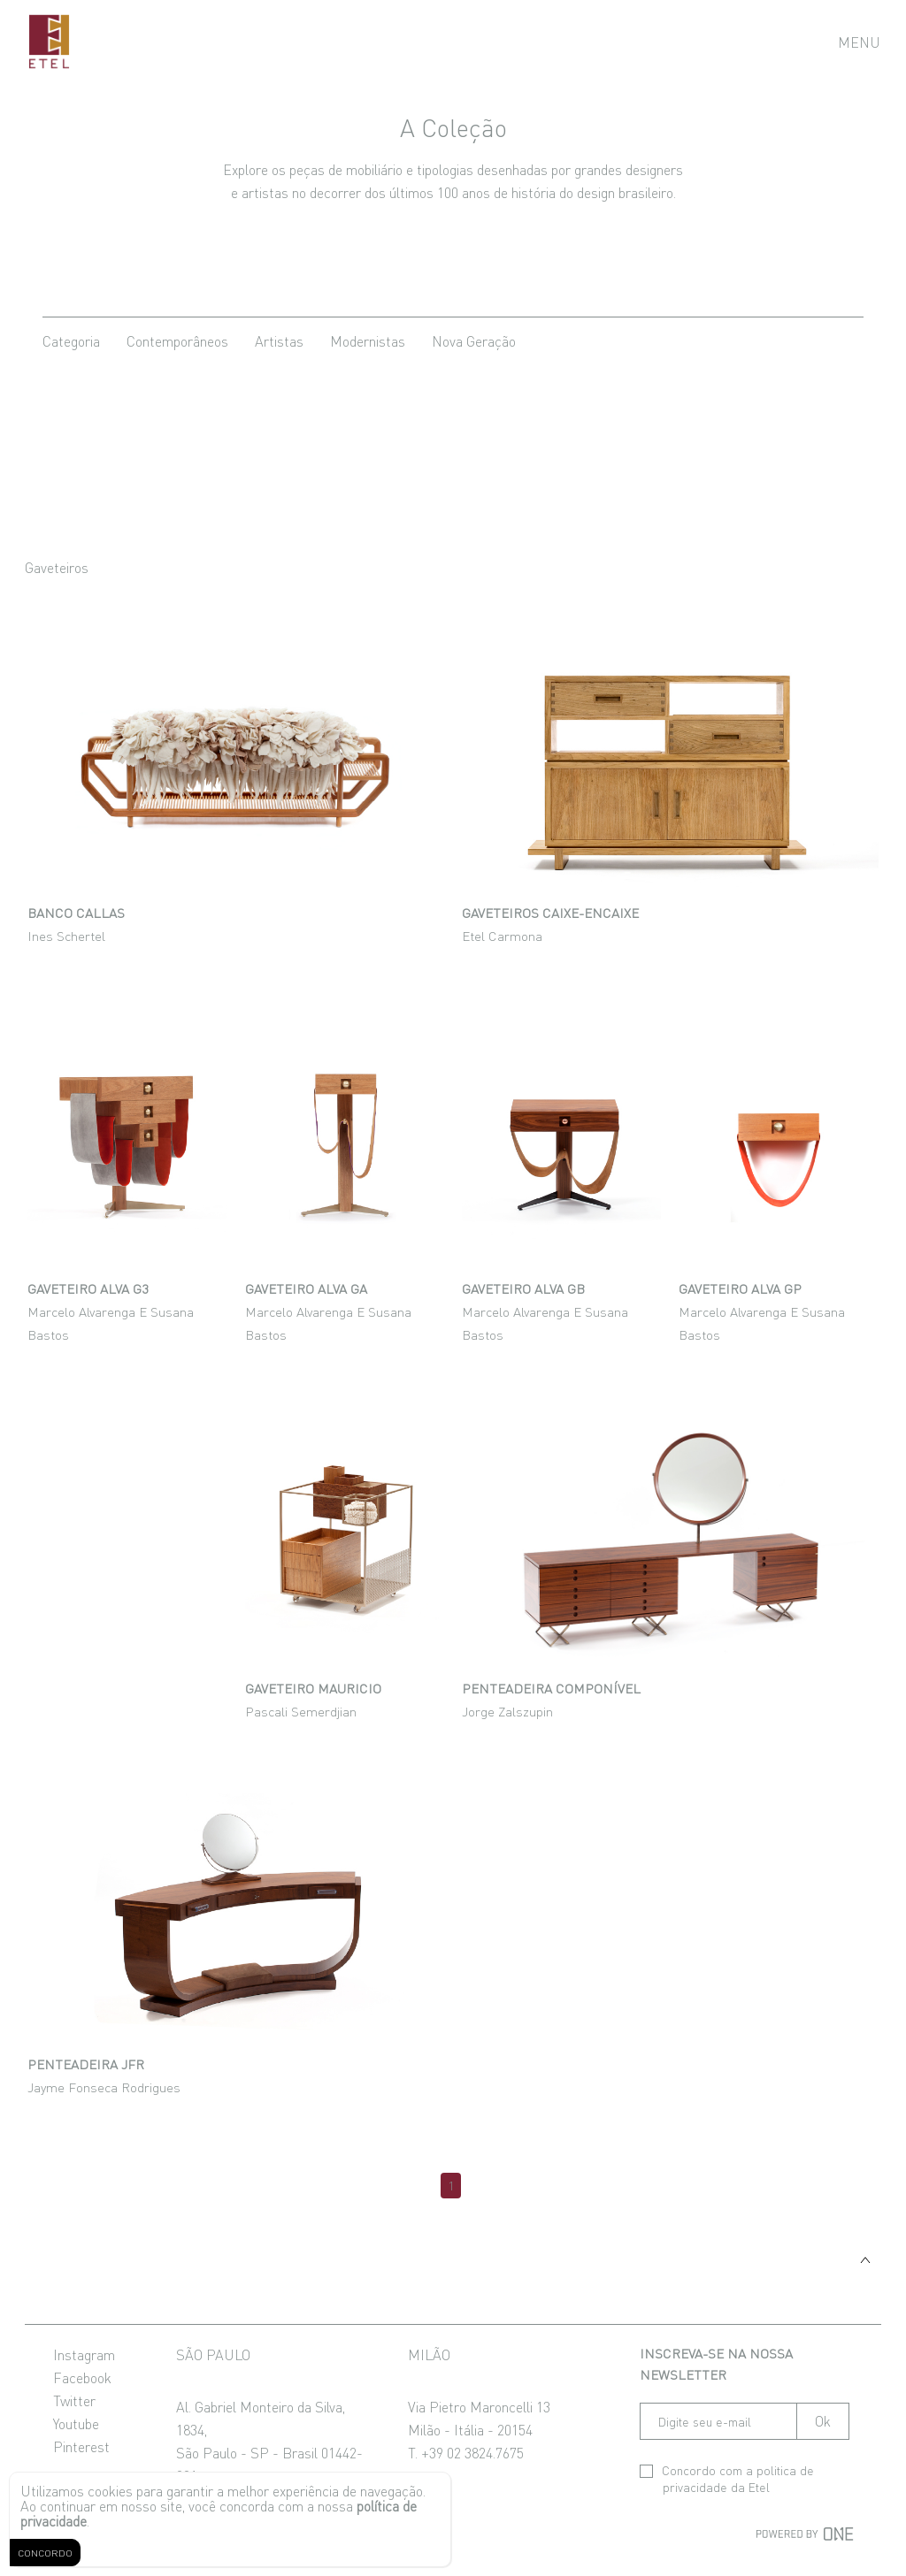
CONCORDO (45, 2552)
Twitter (74, 2400)
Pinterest (81, 2446)
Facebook (82, 2377)
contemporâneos (177, 340)
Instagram (84, 2354)
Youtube (76, 2423)
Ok (823, 2420)
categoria (71, 340)
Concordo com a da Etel (727, 2479)
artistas (279, 340)
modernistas (367, 340)
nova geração (474, 340)
